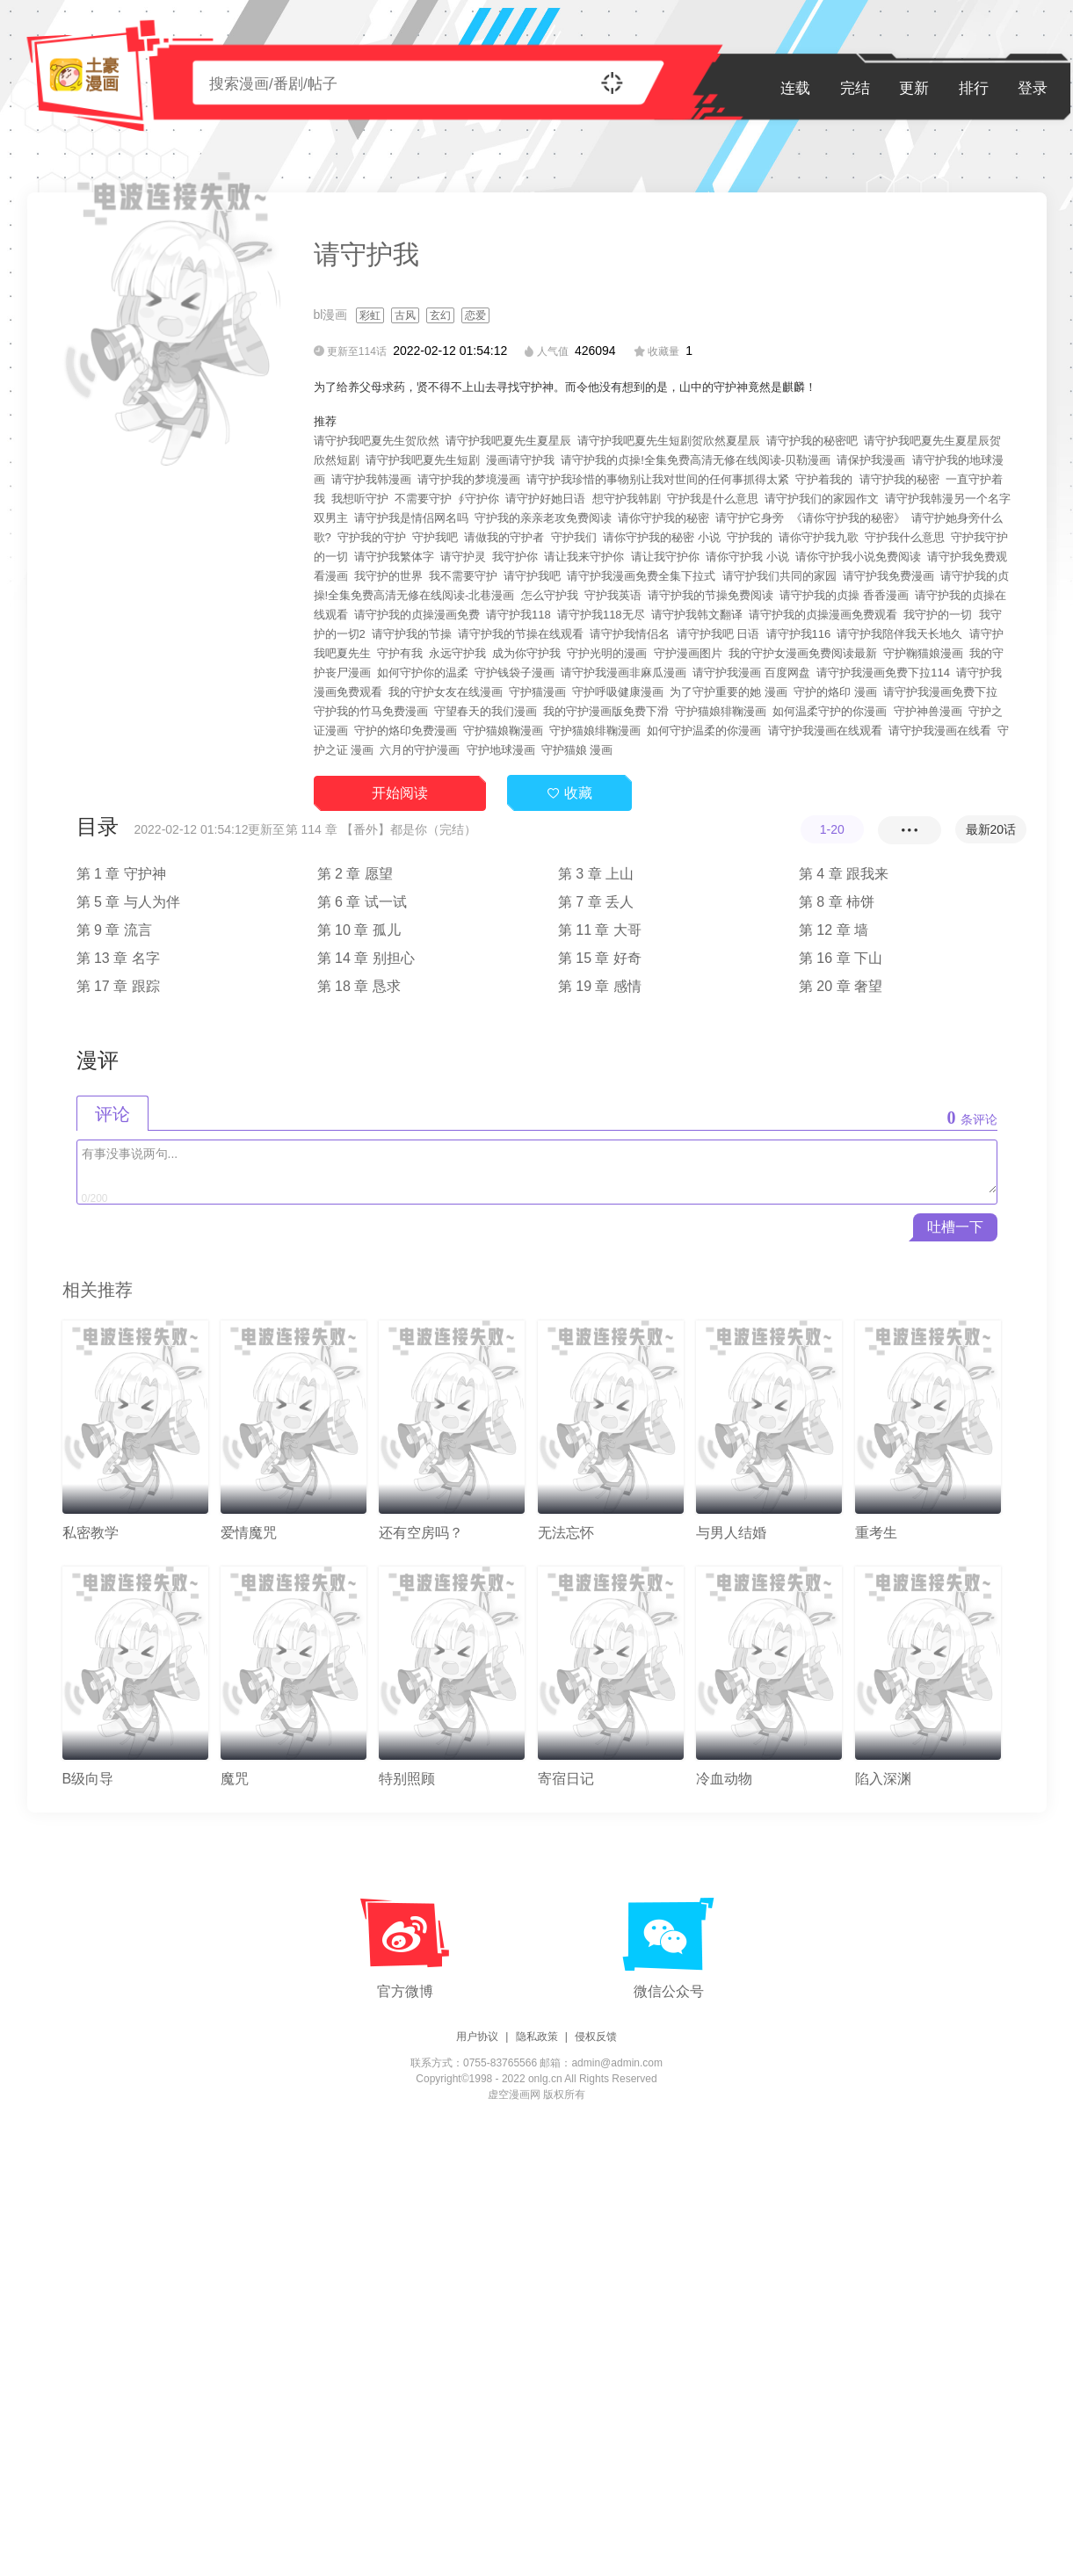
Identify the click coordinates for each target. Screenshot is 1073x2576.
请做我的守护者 (504, 537)
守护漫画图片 (688, 653)
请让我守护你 (665, 556)
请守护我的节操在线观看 (521, 633)
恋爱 (475, 315)
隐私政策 (537, 2036)
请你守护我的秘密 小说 (662, 537)
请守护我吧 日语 (718, 633)
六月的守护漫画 (420, 749)
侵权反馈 (596, 2036)
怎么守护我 (549, 595)
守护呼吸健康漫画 (617, 691)
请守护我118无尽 (601, 614)
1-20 (832, 829)
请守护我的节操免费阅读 (710, 595)
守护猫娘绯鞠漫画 (595, 730)
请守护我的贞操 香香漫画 (844, 595)
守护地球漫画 (501, 749)
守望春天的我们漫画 (485, 711)
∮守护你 (478, 498)
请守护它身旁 (749, 518)
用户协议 (477, 2036)
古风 (405, 315)
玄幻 (440, 315)
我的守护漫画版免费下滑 (606, 711)
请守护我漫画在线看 (939, 730)
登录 (1033, 88)
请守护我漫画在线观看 (825, 730)
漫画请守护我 (520, 460)
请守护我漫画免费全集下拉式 (641, 575)
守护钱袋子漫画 (515, 672)
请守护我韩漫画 (371, 479)
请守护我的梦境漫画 (468, 479)
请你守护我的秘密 (663, 518)
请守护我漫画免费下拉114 (883, 672)
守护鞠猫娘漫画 (923, 653)
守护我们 (574, 537)
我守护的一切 (937, 614)
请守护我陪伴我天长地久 (899, 633)
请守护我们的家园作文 (822, 498)
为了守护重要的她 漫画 (728, 691)
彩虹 (370, 315)
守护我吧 (435, 537)
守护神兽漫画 (928, 711)
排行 (974, 88)
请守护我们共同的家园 (779, 575)
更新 (914, 88)
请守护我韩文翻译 (697, 614)
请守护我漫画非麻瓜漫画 (623, 672)
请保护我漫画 (871, 460)
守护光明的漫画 (607, 653)
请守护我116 (798, 633)
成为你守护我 (526, 653)
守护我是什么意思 (712, 498)
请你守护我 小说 (747, 556)
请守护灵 (463, 556)
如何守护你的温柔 (422, 672)
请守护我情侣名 (630, 633)
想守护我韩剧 (626, 498)
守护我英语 (613, 595)
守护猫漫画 (537, 691)
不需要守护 (423, 498)
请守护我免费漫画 (888, 575)
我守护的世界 (388, 575)
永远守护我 (457, 653)
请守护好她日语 (545, 498)
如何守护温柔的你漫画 (704, 730)
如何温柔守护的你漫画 (829, 711)
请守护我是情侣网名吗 (411, 518)
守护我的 (749, 537)
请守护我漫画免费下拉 (940, 691)
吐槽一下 (955, 1226)
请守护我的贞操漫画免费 (417, 614)
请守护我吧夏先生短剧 (423, 460)
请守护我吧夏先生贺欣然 (376, 440)
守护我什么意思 (905, 537)
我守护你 (515, 556)
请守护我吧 (532, 575)
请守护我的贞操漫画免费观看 (823, 614)
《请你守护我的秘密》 (848, 518)
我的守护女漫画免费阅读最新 (803, 653)
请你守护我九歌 (819, 537)
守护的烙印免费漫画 (405, 730)
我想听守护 (359, 498)
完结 (855, 88)
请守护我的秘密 (899, 479)
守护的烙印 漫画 (835, 691)
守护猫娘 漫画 (577, 749)
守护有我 (400, 653)
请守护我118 (518, 614)
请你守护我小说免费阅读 (858, 556)
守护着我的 (823, 479)
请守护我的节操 (412, 633)
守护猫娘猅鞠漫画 (720, 711)
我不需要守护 (463, 575)
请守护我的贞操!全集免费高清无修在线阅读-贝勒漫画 (695, 460)
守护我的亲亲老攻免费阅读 (543, 518)
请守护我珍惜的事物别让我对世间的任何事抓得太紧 (657, 479)
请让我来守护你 (584, 556)
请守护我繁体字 (394, 556)
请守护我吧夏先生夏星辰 (508, 440)
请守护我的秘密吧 (812, 440)
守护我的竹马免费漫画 (371, 711)
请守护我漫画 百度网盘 (751, 672)
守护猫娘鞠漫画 (503, 730)
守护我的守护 (371, 537)
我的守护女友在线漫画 (445, 691)
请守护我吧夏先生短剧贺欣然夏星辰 (668, 440)
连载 (795, 88)
